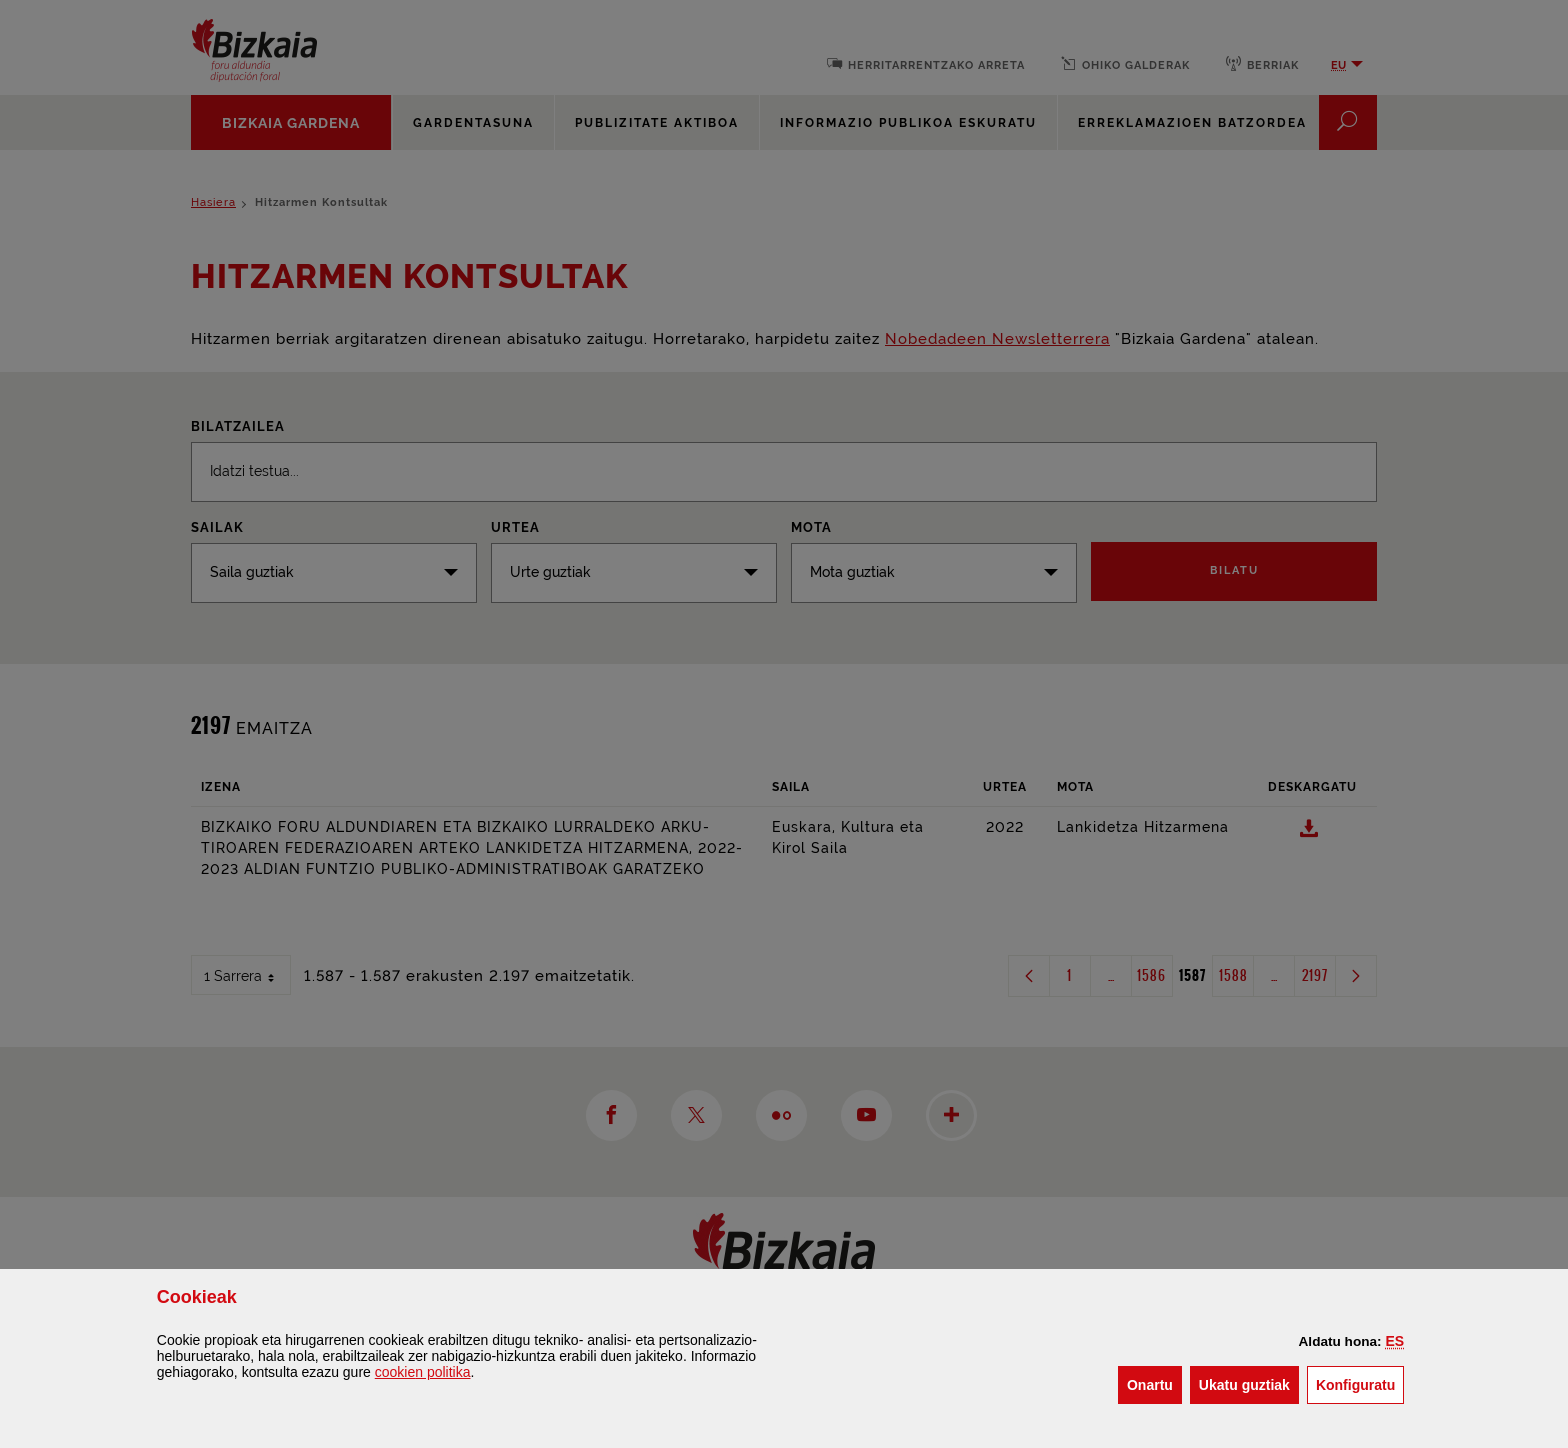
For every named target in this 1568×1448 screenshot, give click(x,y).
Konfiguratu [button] (1360, 1383)
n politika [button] (423, 1372)
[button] (1395, 1341)
